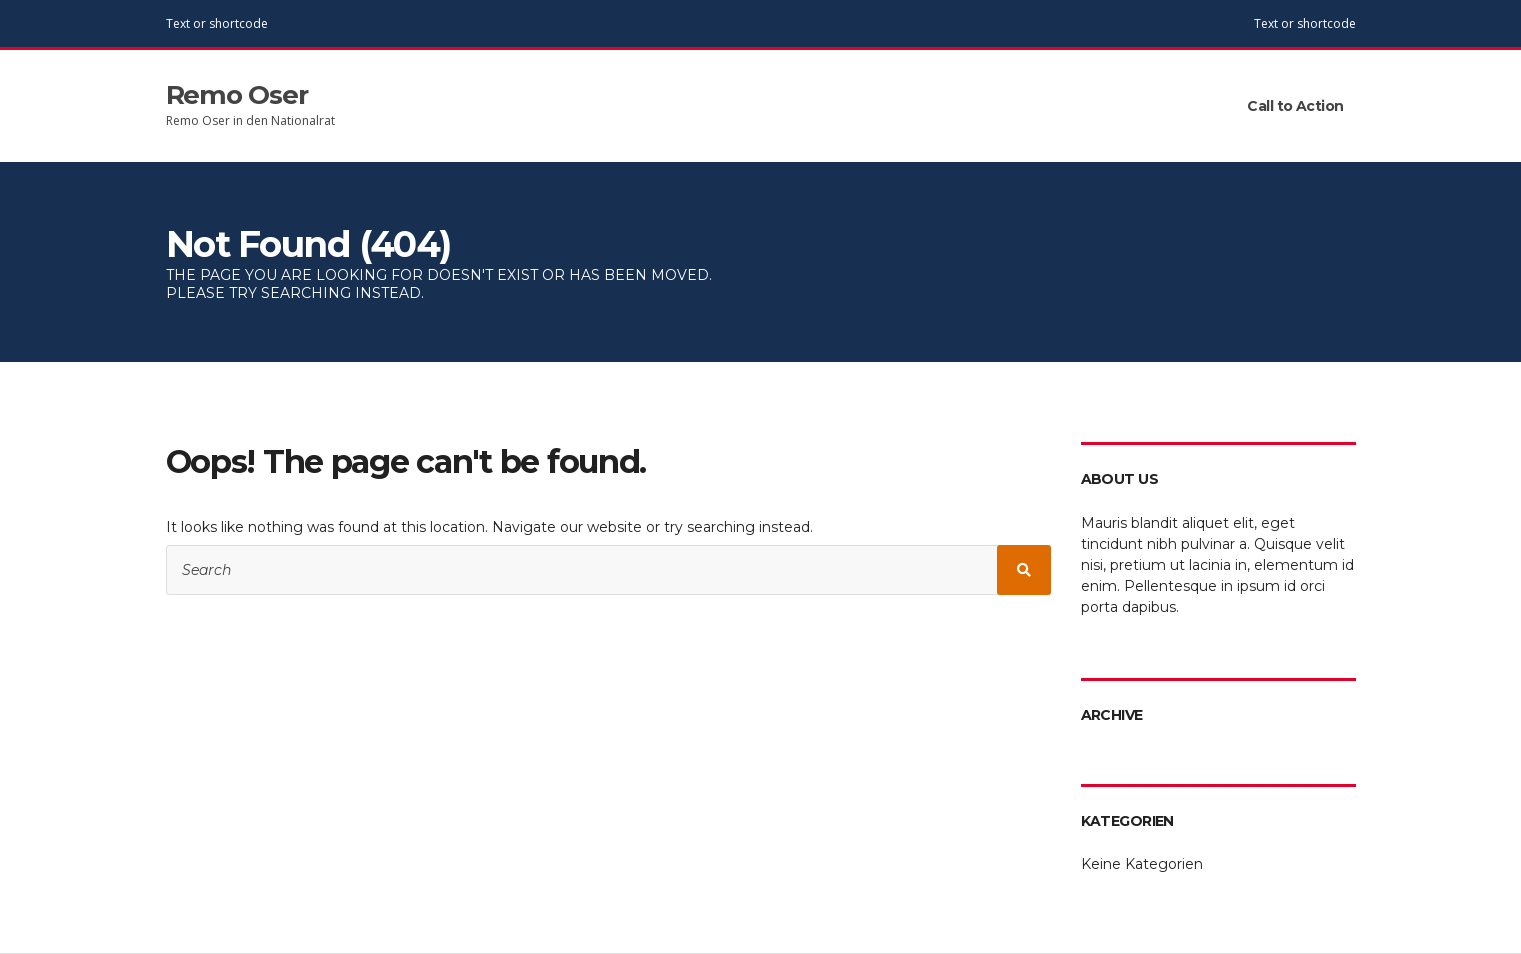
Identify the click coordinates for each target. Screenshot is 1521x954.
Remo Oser (237, 95)
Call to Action (1295, 106)
